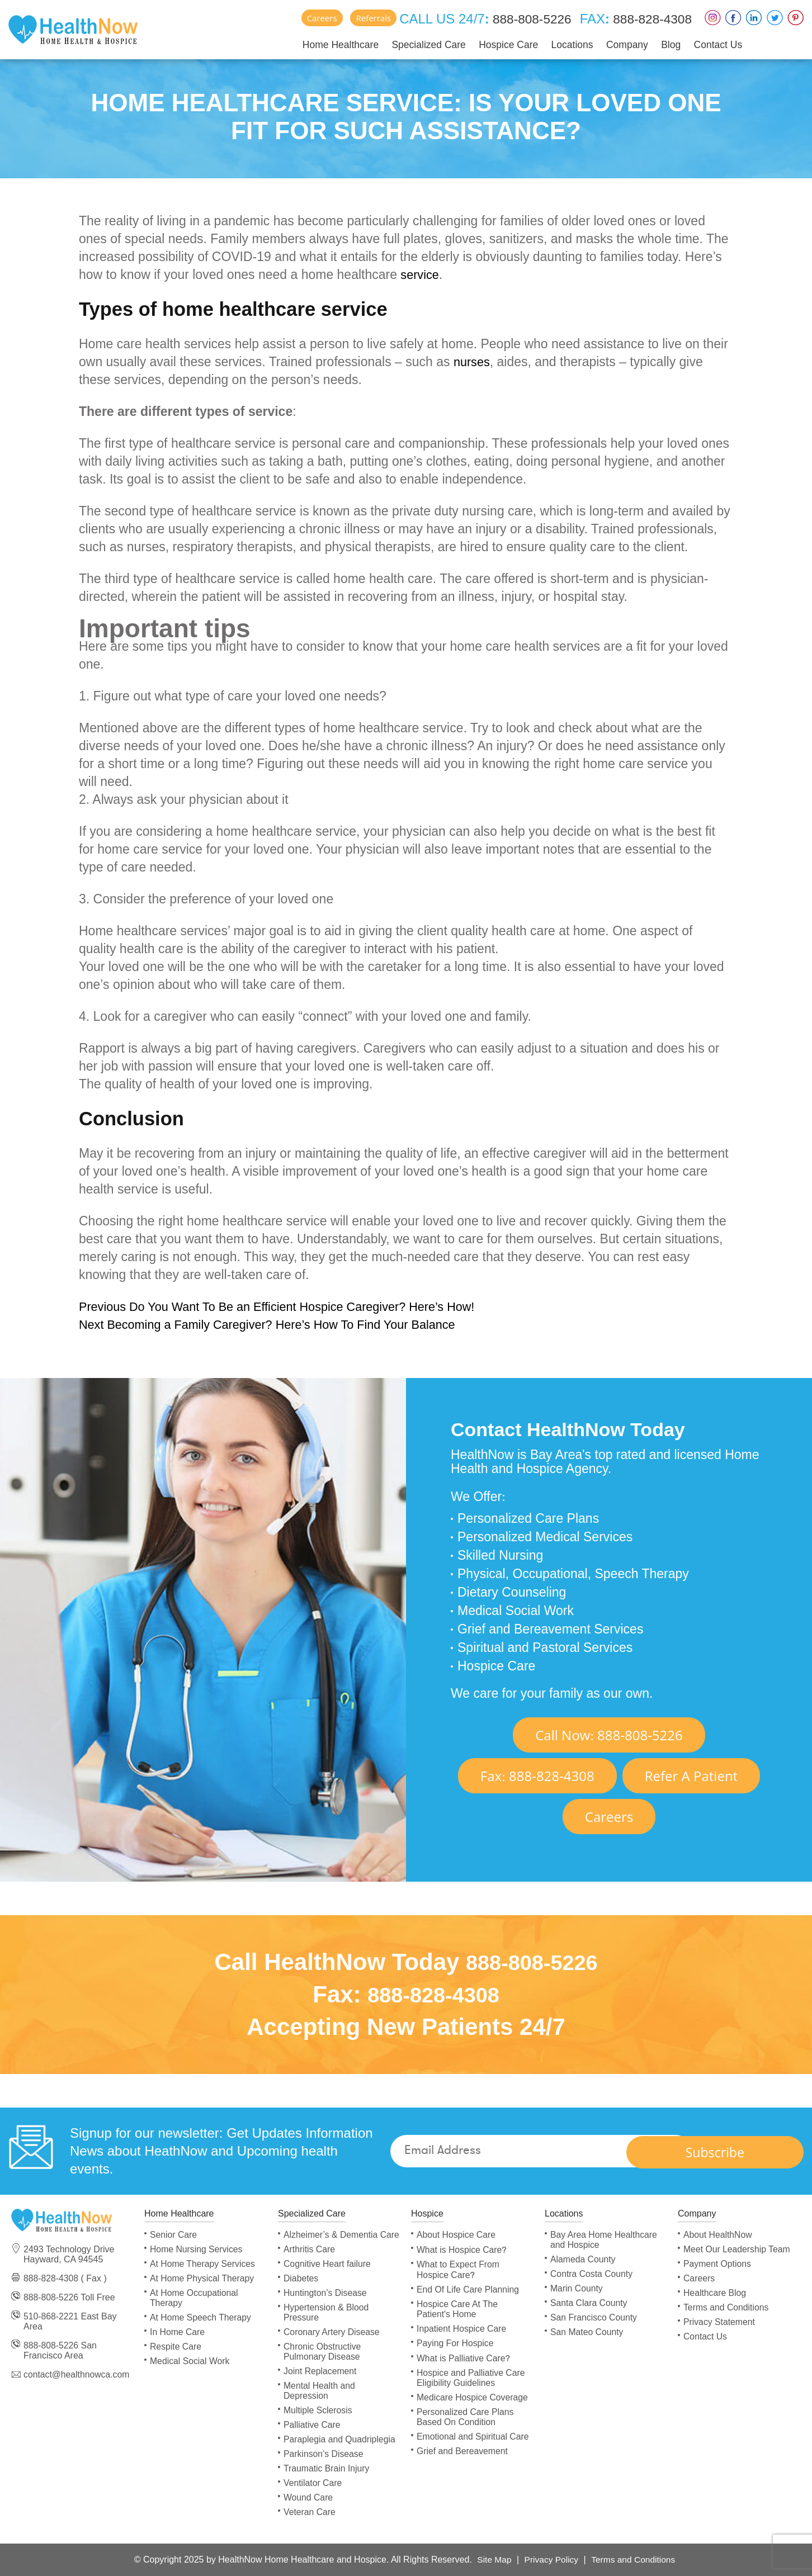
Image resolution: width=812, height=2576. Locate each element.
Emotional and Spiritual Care (474, 2436)
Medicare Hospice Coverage (473, 2397)
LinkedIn (754, 18)
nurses (473, 361)
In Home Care (178, 2332)
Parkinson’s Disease (324, 2464)
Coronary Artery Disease (332, 2342)
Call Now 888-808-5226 (609, 1735)
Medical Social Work (190, 2361)
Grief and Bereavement (463, 2451)
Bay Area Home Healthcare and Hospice (604, 2240)
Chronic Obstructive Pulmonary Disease (323, 2361)
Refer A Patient (691, 1776)
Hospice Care (499, 43)
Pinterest (795, 18)
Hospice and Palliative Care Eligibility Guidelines (472, 2378)
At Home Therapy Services (203, 2264)
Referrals (363, 17)
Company (617, 43)
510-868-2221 (51, 2316)
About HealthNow (718, 2234)
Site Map (491, 2559)
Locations (562, 43)
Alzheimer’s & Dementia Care (331, 2240)
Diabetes (301, 2288)
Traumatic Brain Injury (327, 2478)
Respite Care (176, 2346)
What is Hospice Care (462, 2249)
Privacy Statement (719, 2322)
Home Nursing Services (197, 2249)
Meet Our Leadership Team (737, 2249)
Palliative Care (312, 2435)
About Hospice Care (457, 2234)
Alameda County (583, 2259)
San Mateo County (587, 2332)
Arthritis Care (310, 2259)
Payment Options (717, 2264)
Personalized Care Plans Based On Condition (466, 2417)
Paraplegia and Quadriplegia (340, 2449)
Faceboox (733, 18)
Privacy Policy (551, 2559)
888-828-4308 (648, 18)
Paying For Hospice (456, 2343)
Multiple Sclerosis (318, 2420)
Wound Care (309, 2507)
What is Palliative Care (464, 2358)
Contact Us (708, 43)
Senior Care (173, 2234)
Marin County (576, 2288)
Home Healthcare (330, 43)
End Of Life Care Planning (469, 2289)
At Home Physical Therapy (203, 2278)
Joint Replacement (321, 2381)
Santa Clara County (589, 2303)
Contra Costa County (592, 2274)
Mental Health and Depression (320, 2401)
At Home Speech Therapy (201, 2317)
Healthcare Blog (715, 2293)
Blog (662, 43)
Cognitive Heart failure (328, 2274)
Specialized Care (419, 43)
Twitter (775, 18)
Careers (311, 17)
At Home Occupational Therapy (194, 2298)
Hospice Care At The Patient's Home (458, 2309)
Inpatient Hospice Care (462, 2328)
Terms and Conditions (726, 2307)
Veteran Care (310, 2522)
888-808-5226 (522, 18)
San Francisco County (594, 2317)
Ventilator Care (313, 2493)
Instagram (713, 18)
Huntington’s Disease (326, 2303)
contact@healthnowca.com (77, 2374)
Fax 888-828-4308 (537, 1776)
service (420, 274)
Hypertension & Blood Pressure (327, 2322)
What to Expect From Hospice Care (459, 2270)
